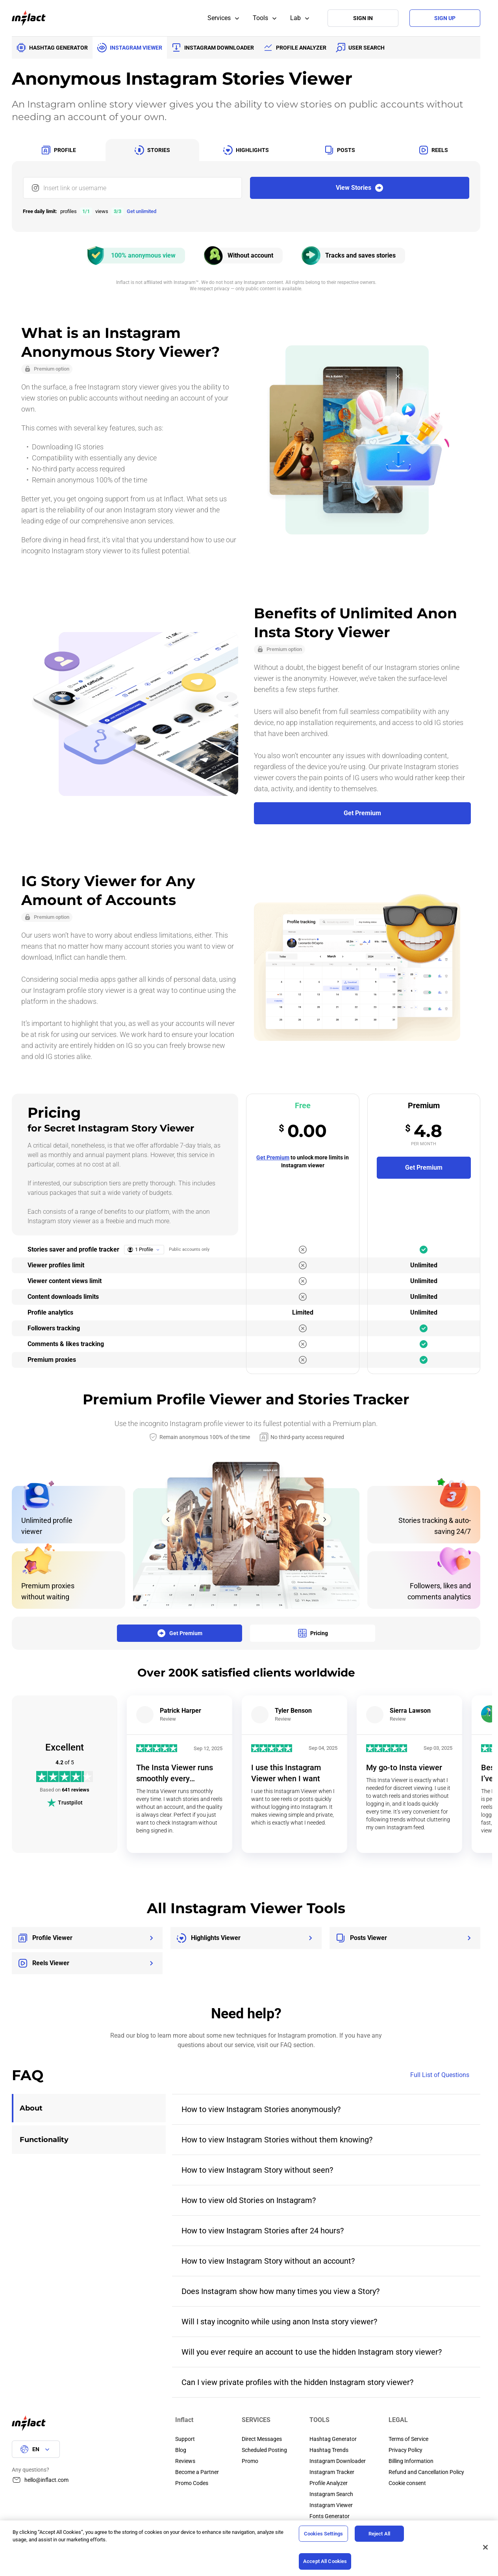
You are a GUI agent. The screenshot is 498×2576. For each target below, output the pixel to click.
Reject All (379, 2534)
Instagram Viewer (331, 2505)
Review (168, 1719)
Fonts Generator (329, 2516)
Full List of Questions (445, 2075)
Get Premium (272, 1157)
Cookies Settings (323, 2534)
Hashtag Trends (328, 2450)
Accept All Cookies (325, 2561)
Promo (250, 2461)
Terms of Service (408, 2439)
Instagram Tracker (331, 2472)
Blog (180, 2450)
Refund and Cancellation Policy (426, 2472)
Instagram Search (331, 2494)
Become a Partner (197, 2472)
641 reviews (75, 1790)
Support (185, 2439)
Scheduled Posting (264, 2450)
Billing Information (411, 2461)
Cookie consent (407, 2483)
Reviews (185, 2461)
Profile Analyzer (328, 2483)
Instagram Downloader (337, 2461)
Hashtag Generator (333, 2439)
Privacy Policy (405, 2450)
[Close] (485, 2547)
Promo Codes (191, 2483)
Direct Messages (262, 2439)
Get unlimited (141, 211)
